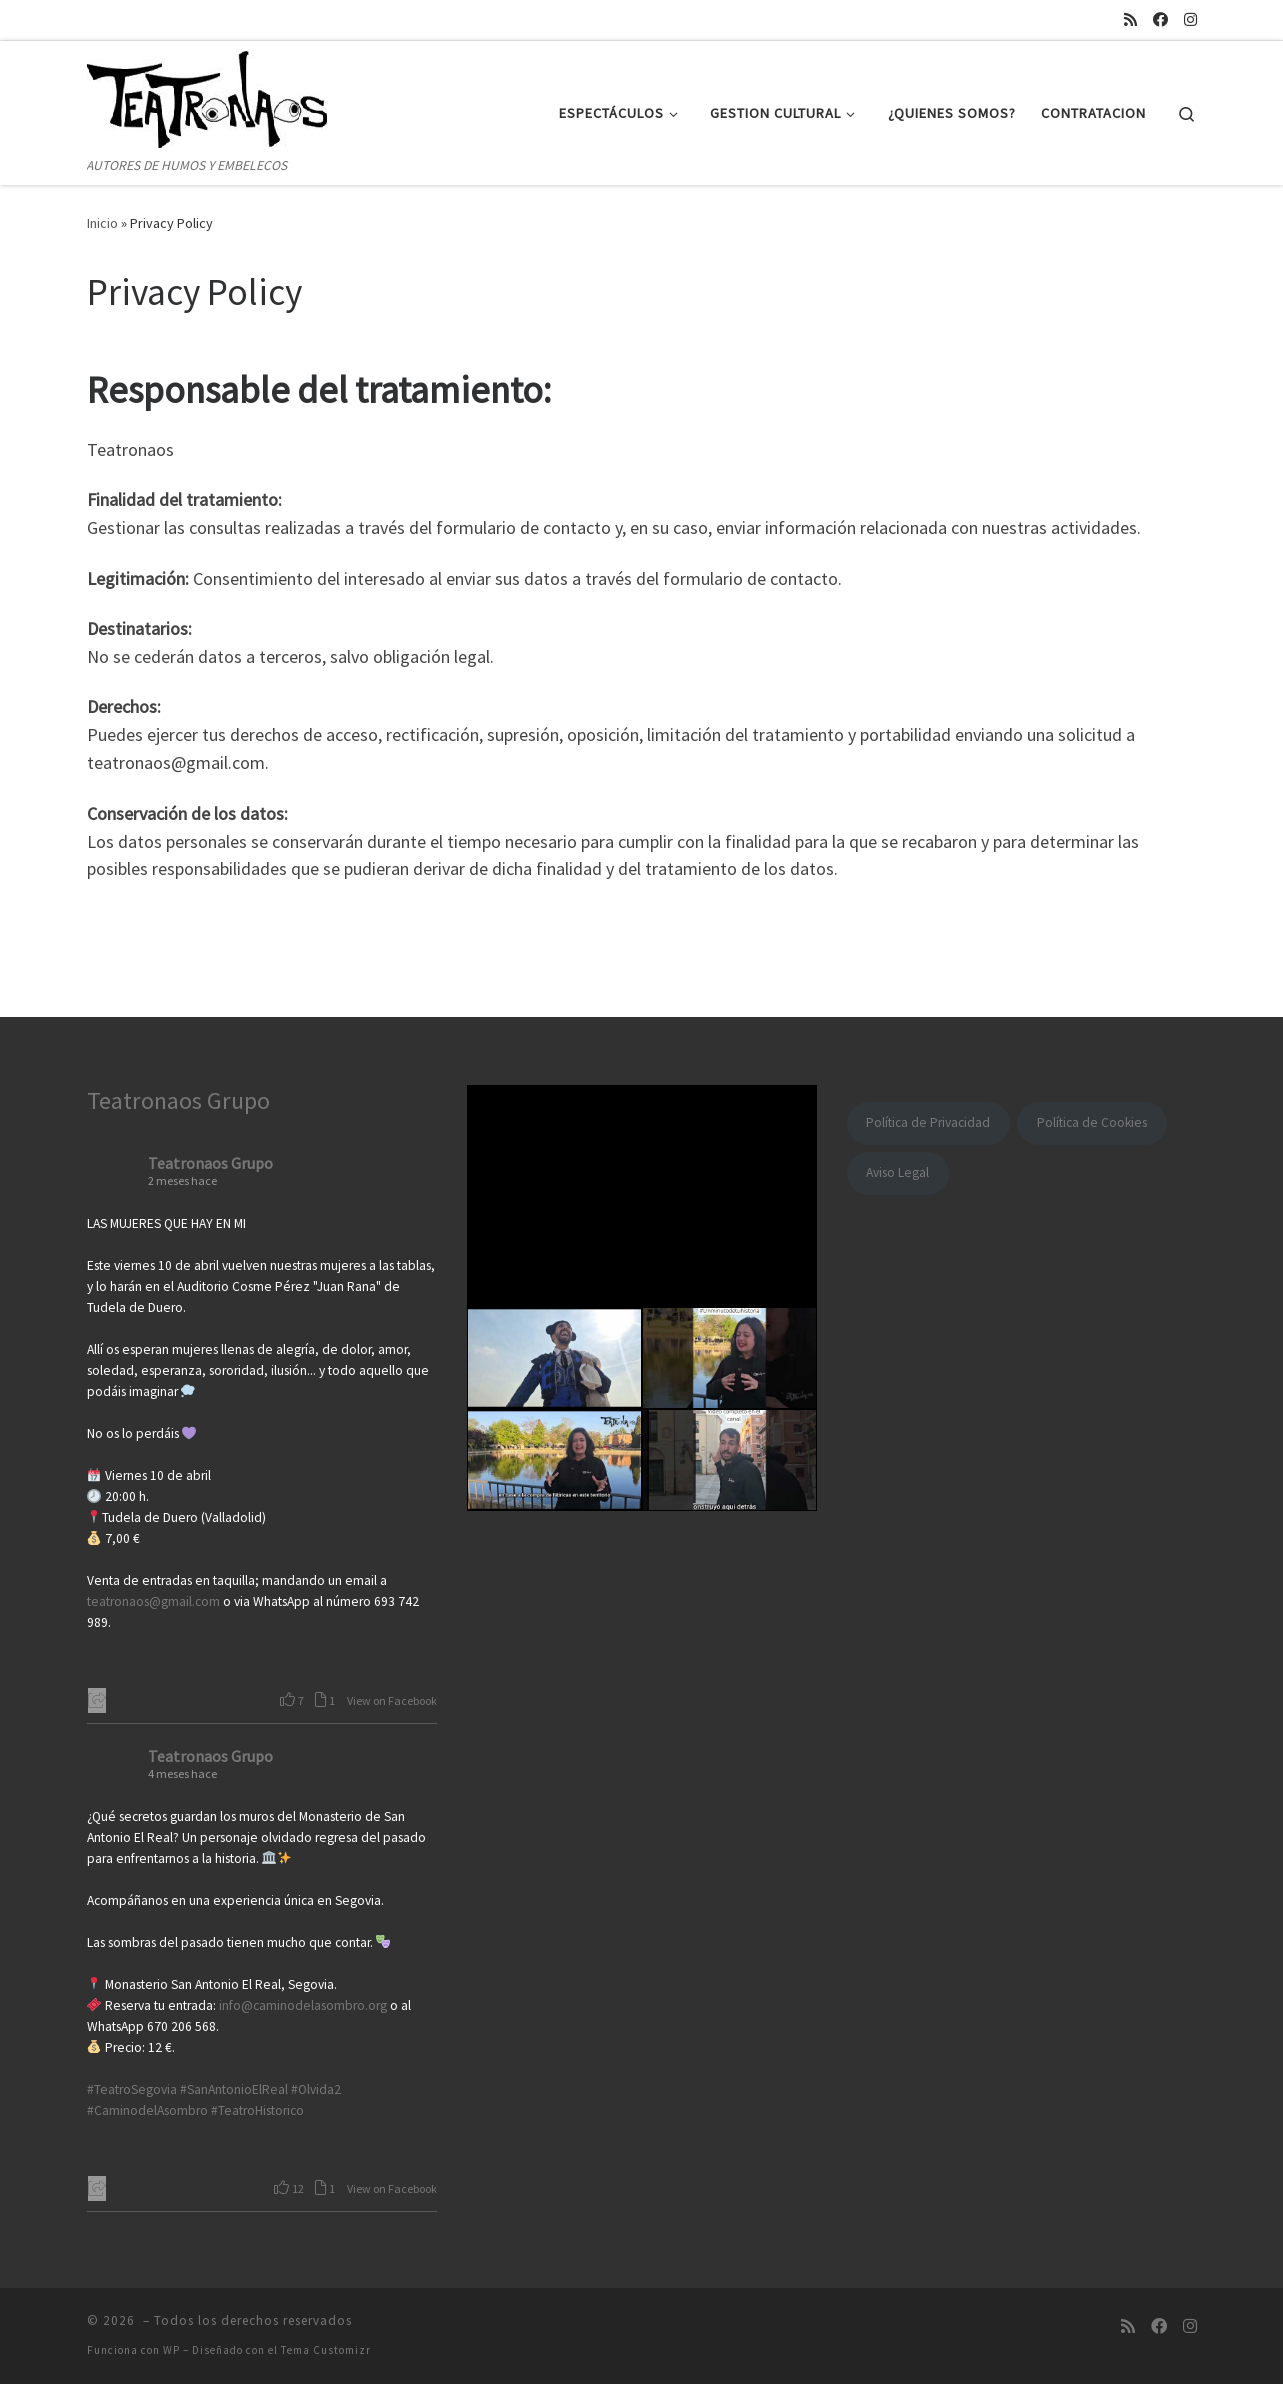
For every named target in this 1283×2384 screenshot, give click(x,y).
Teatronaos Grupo (178, 1100)
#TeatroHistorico (257, 2110)
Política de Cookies (1092, 1122)
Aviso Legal (897, 1172)
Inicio (102, 223)
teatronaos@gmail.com (153, 1601)
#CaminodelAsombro (147, 2110)
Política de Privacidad (928, 1122)
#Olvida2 (316, 2089)
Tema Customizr (326, 2350)
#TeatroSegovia (132, 2089)
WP (171, 2350)
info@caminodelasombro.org (303, 2005)
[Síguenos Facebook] (1160, 19)
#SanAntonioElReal (234, 2089)
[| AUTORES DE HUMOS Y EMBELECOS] (212, 97)
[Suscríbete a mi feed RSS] (1130, 19)
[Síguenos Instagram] (1190, 19)
